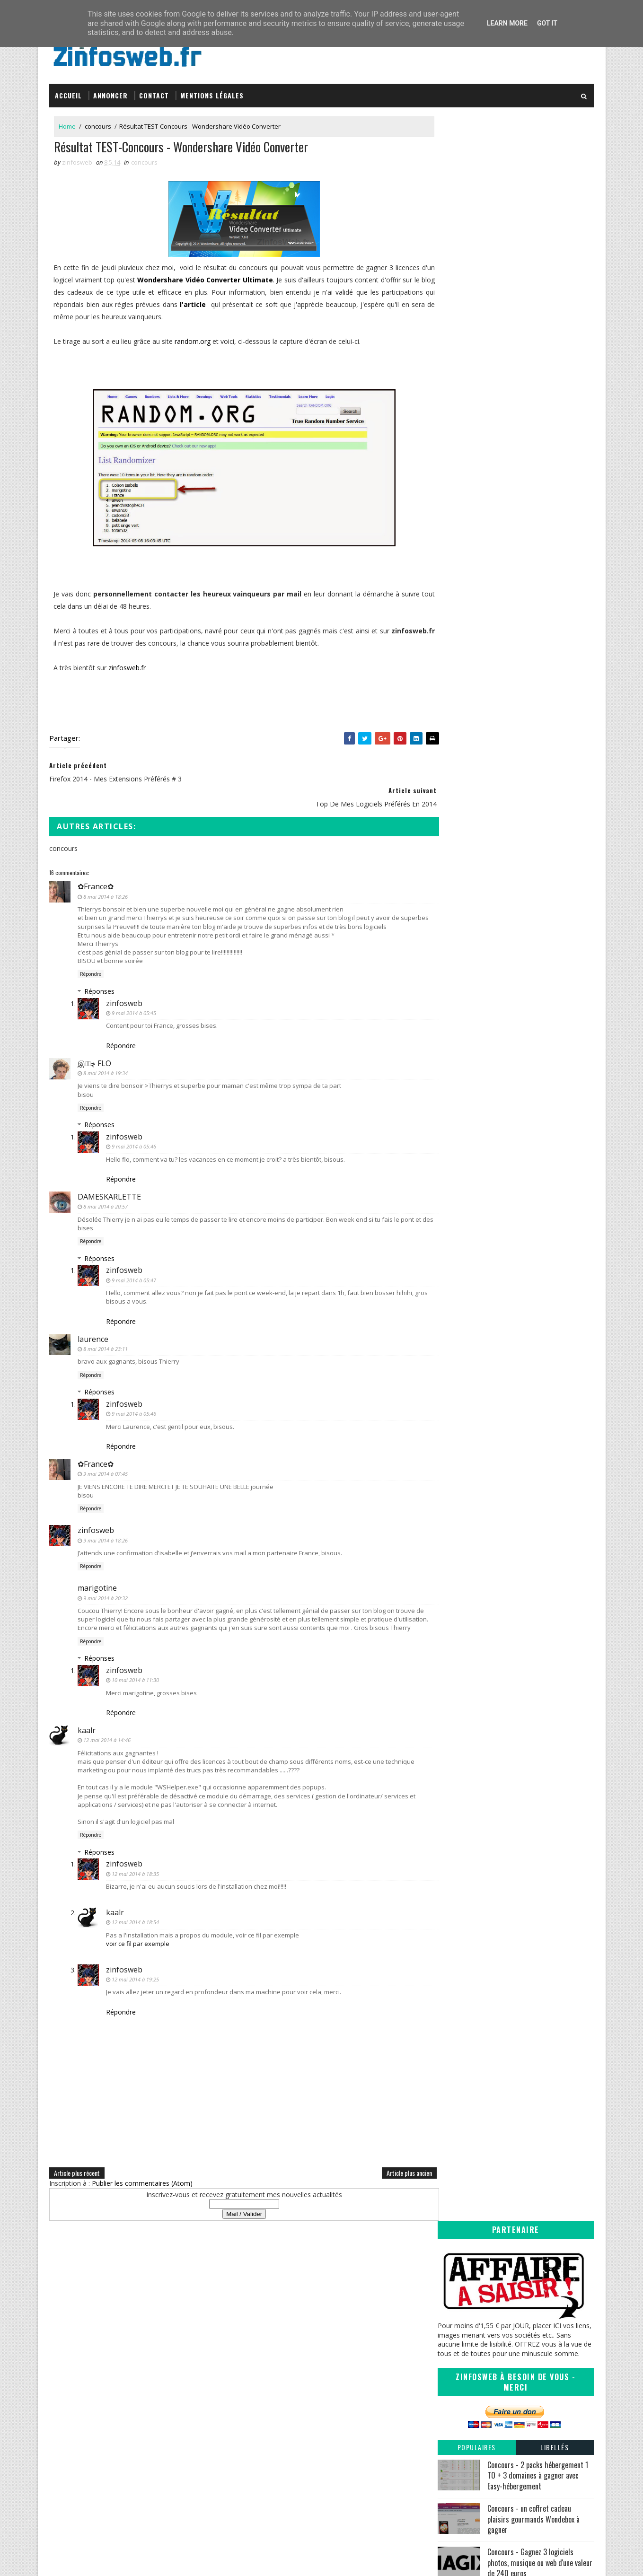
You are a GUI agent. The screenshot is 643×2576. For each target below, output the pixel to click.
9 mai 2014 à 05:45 (134, 985)
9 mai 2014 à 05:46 (134, 1119)
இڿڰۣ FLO (95, 1036)
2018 (455, 798)
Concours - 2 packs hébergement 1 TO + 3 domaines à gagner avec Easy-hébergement (537, 367)
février (465, 1003)
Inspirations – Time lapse (371, 2378)
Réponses (100, 963)
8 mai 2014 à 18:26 (106, 869)
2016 (455, 818)
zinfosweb (124, 976)
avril (462, 984)
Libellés (554, 339)
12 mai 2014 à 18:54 (135, 1903)
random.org (193, 338)
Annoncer (111, 91)
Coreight (348, 2434)
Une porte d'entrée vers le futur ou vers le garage (517, 916)
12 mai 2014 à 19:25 (135, 1960)
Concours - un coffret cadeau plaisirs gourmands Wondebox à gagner (533, 410)
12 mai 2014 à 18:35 (135, 1854)
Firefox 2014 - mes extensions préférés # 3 (520, 947)
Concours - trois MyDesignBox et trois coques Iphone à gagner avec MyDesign (537, 539)
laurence (93, 1311)
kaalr (87, 1711)
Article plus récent (77, 2154)
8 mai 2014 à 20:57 (106, 1179)
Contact (154, 91)
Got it (547, 23)
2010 (455, 1051)
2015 (455, 827)
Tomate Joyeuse (358, 2424)
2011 (455, 1041)
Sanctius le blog (360, 2406)
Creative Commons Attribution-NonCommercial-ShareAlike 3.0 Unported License (523, 2401)
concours (98, 122)
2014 (455, 837)
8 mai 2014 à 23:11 (106, 1321)
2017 (455, 808)
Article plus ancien (390, 2154)
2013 (455, 1022)
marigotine (97, 1561)
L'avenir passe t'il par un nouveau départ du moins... (520, 934)
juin (461, 875)
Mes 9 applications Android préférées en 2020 (526, 493)
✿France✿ (96, 859)
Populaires (477, 339)
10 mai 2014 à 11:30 (135, 1661)
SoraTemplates (97, 2559)
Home (67, 122)
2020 (455, 779)
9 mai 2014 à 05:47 (134, 1252)
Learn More (507, 23)
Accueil (68, 91)
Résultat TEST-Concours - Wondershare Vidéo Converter (515, 961)
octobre (468, 856)
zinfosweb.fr (128, 664)
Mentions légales (212, 91)
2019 (455, 789)
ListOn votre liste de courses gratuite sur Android (516, 898)
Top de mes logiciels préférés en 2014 (512, 974)
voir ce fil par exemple (138, 1925)
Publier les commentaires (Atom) (142, 2164)
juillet (464, 865)
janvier (466, 1012)
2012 (455, 1032)
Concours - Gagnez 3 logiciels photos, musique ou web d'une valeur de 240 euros (539, 454)
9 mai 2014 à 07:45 (106, 1446)
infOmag (348, 2415)
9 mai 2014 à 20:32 (106, 1570)
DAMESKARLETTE (109, 1170)
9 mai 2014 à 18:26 (106, 1512)
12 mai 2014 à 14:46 (107, 1721)
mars (463, 994)
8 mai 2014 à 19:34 (106, 1046)
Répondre (91, 947)
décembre (471, 846)
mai (461, 885)
